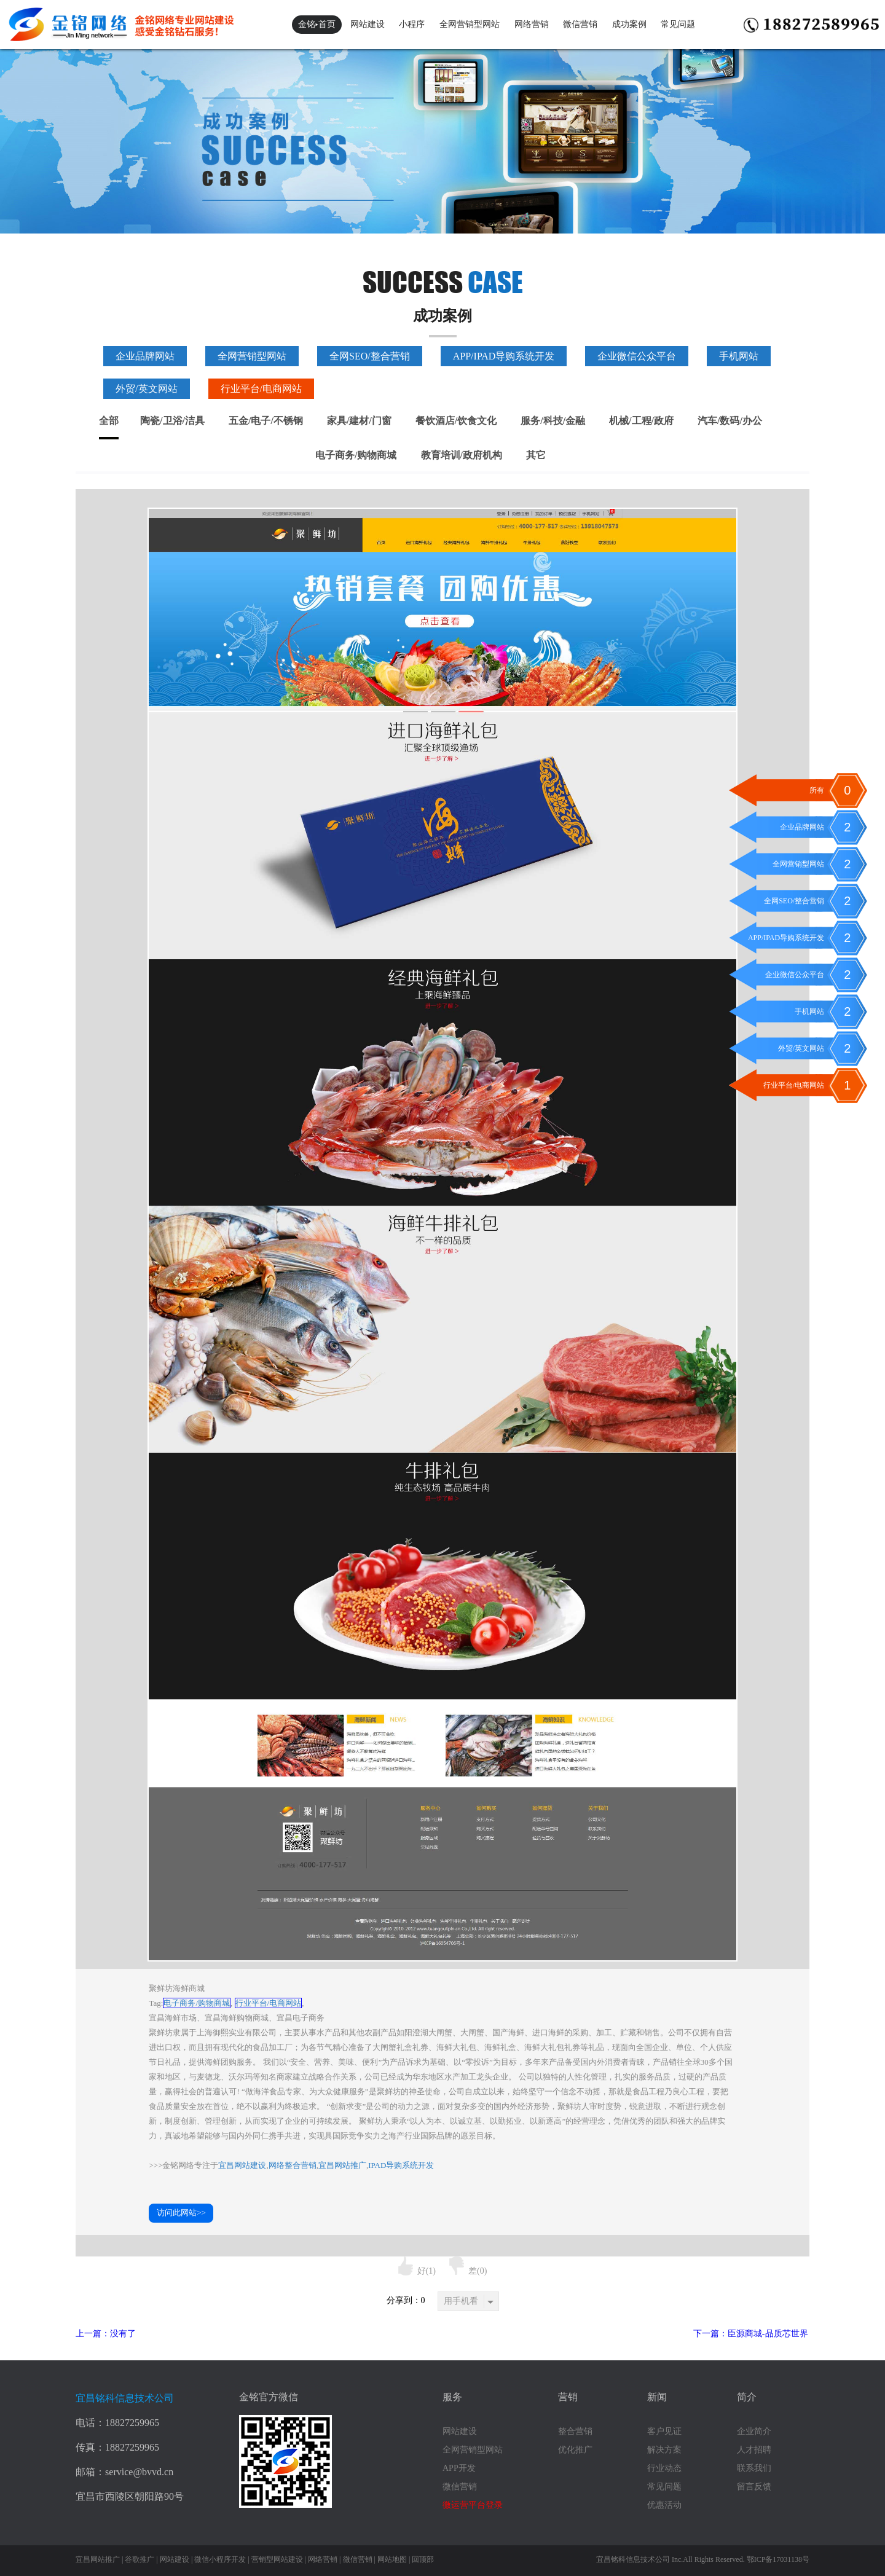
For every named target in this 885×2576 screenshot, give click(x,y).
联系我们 (754, 2468)
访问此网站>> (181, 2212)
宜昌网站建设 (242, 2165)
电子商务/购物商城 (355, 455)
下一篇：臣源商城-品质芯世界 (750, 2333)
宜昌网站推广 (342, 2165)
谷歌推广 (139, 2559)
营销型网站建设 (277, 2559)
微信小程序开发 (220, 2559)
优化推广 (575, 2449)
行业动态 (664, 2468)
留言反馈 (754, 2486)
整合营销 (575, 2431)
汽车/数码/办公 (730, 420)
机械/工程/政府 (641, 420)
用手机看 (469, 2301)
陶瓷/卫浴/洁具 (172, 420)
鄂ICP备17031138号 (778, 2559)
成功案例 (629, 24)
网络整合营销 (293, 2165)
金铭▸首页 (317, 24)
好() (417, 2271)
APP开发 (459, 2468)
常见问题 (678, 24)
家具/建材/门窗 (359, 420)
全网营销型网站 (469, 24)
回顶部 (423, 2559)
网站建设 (367, 24)
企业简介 (754, 2431)
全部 (109, 420)
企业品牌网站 (145, 356)
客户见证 (664, 2431)
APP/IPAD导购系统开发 (504, 356)
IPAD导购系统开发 (401, 2165)
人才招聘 (754, 2449)
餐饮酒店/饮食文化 (456, 420)
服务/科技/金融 (553, 420)
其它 (536, 455)
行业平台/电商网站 (261, 388)
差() (468, 2271)
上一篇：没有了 (106, 2333)
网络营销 (531, 24)
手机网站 (738, 356)
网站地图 (392, 2559)
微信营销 (580, 24)
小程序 (412, 24)
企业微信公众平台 (636, 356)
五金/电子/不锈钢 (266, 420)
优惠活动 (664, 2505)
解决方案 (664, 2449)
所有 (816, 790)
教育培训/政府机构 (461, 455)
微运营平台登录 (472, 2505)
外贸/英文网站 (146, 388)
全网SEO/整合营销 (369, 356)
